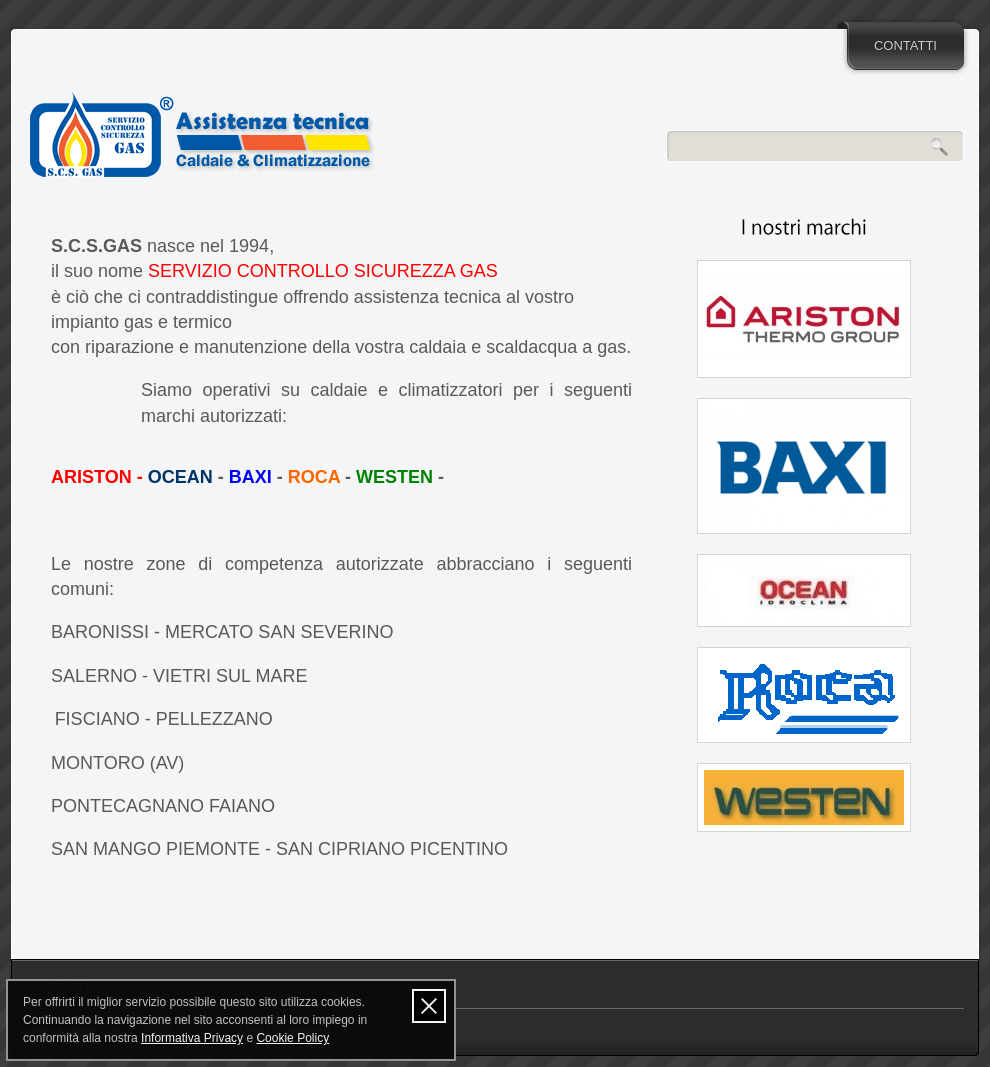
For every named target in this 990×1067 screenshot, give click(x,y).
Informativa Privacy (192, 1038)
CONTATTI (905, 45)
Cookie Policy (292, 1038)
